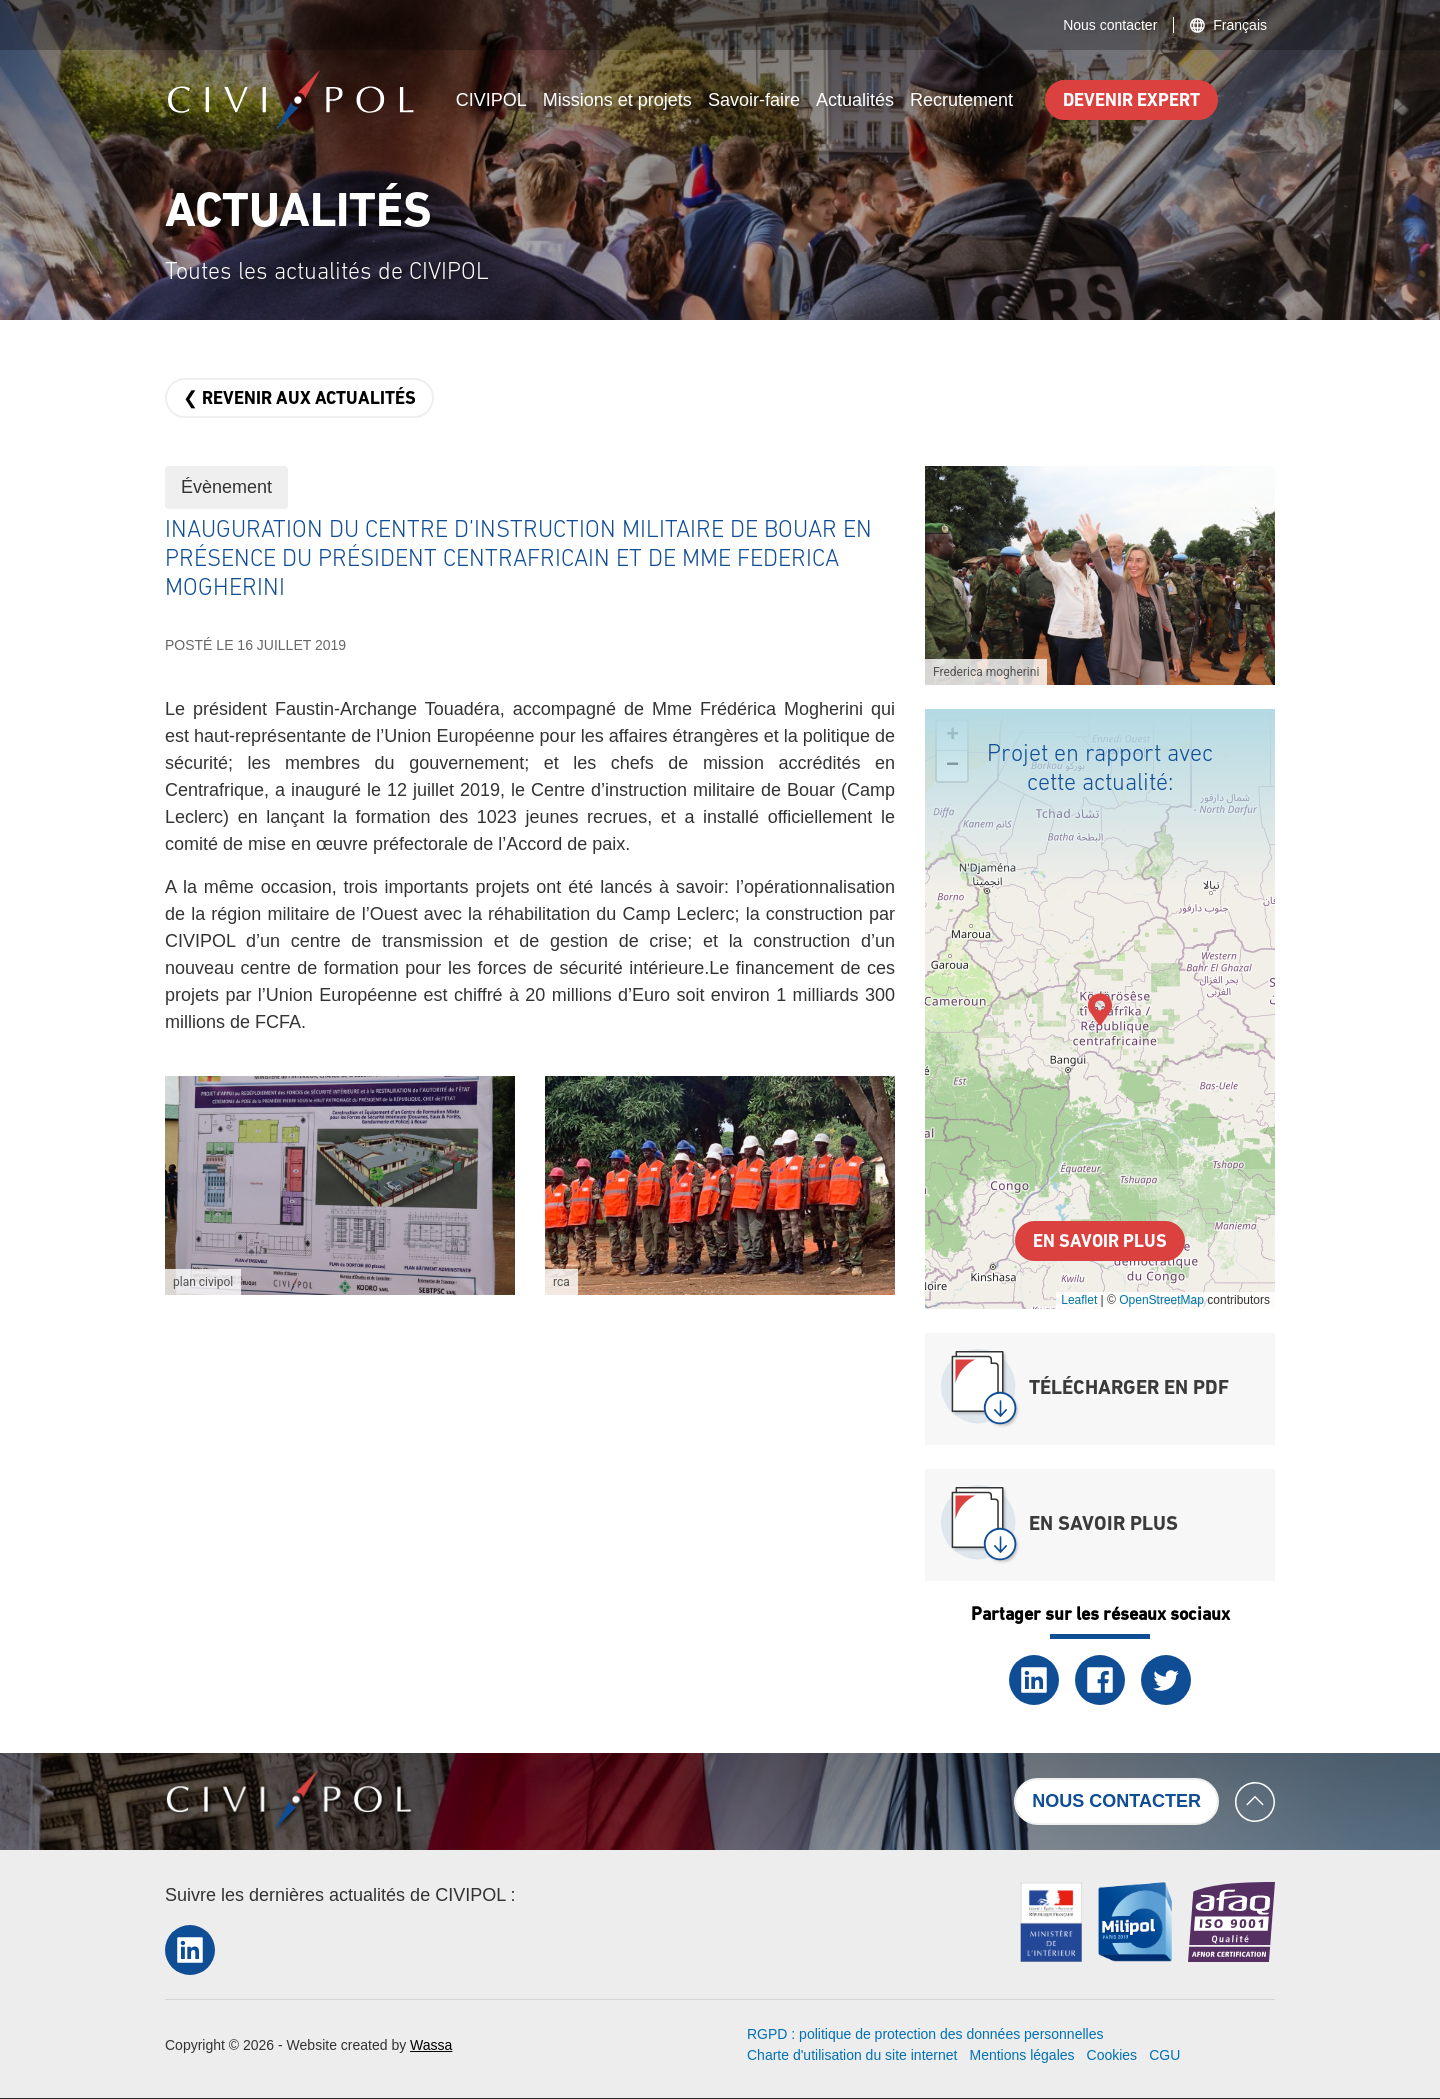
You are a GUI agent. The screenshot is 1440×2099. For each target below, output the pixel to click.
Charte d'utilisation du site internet (852, 2055)
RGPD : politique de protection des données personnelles (925, 2034)
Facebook (1100, 1680)
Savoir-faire (754, 100)
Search (1254, 100)
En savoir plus (1100, 1242)
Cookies (1112, 2055)
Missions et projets (617, 100)
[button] (340, 1185)
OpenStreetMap (1161, 1300)
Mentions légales (1021, 2055)
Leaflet (1079, 1300)
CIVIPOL (491, 100)
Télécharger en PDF (1129, 1389)
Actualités (855, 100)
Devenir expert (1131, 101)
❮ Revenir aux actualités (299, 399)
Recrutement (961, 100)
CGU (1164, 2055)
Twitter (1166, 1680)
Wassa (431, 2045)
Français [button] (1240, 25)
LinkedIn (1034, 1680)
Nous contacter (1110, 25)
